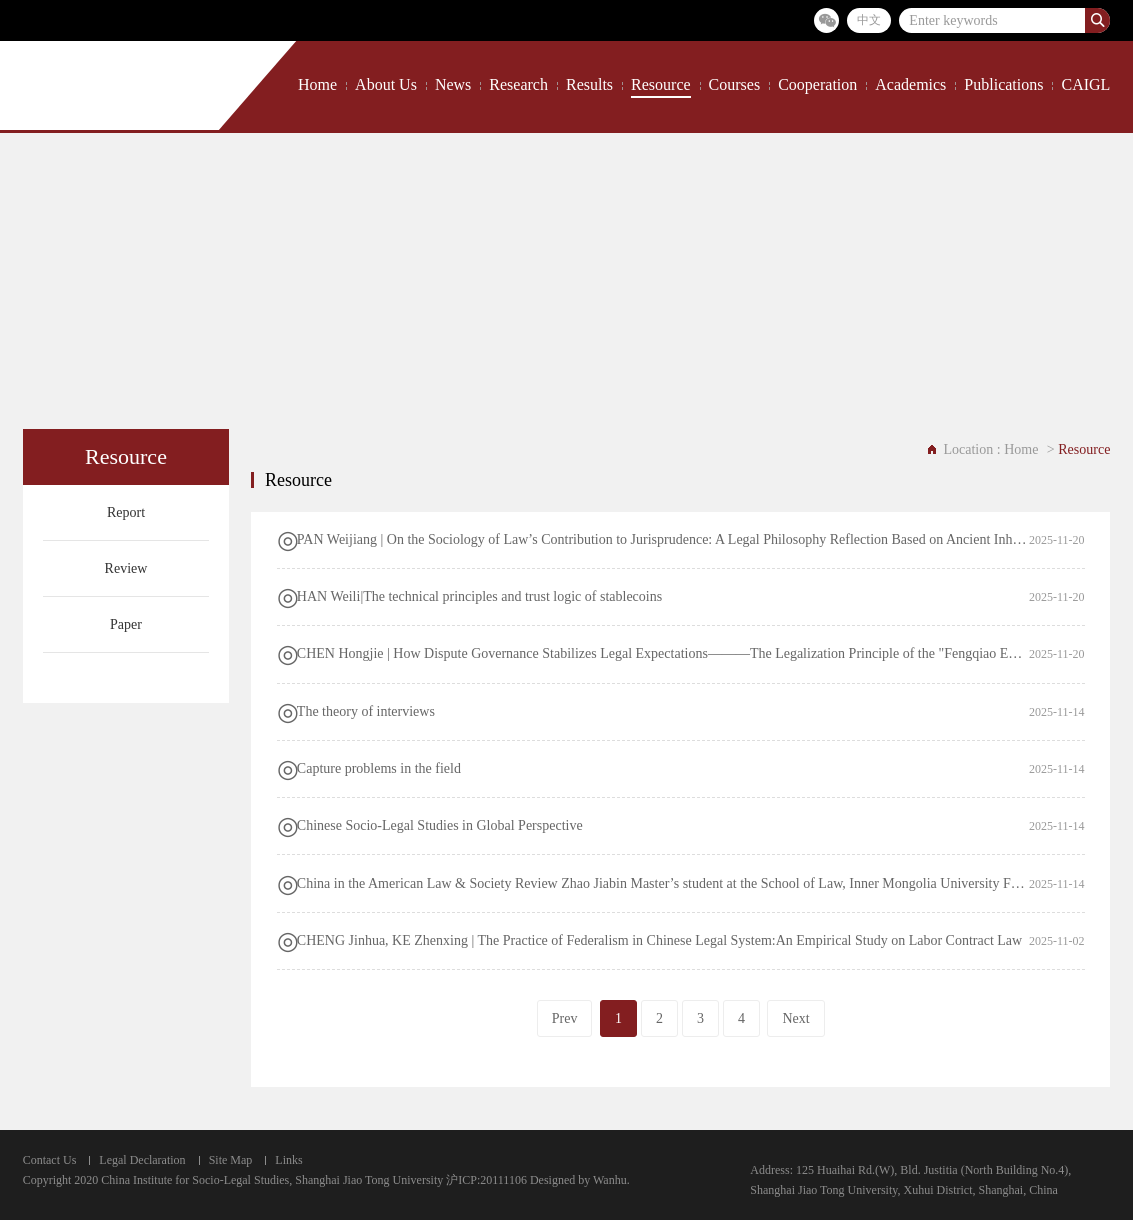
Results (589, 84)
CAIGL (1085, 84)
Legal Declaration (142, 1160)
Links (288, 1160)
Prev (565, 1018)
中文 (869, 20)
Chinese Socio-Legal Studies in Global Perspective (440, 825)
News (453, 84)
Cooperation (817, 84)
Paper (126, 624)
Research (518, 84)
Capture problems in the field (379, 768)
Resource (661, 84)
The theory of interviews (366, 711)
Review (126, 568)
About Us (386, 84)
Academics (910, 84)
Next (795, 1018)
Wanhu (610, 1180)
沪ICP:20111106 (486, 1180)
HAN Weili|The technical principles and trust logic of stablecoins (479, 596)
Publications (1003, 84)
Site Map (231, 1160)
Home (317, 84)
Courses (735, 84)
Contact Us (50, 1160)
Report (126, 512)
